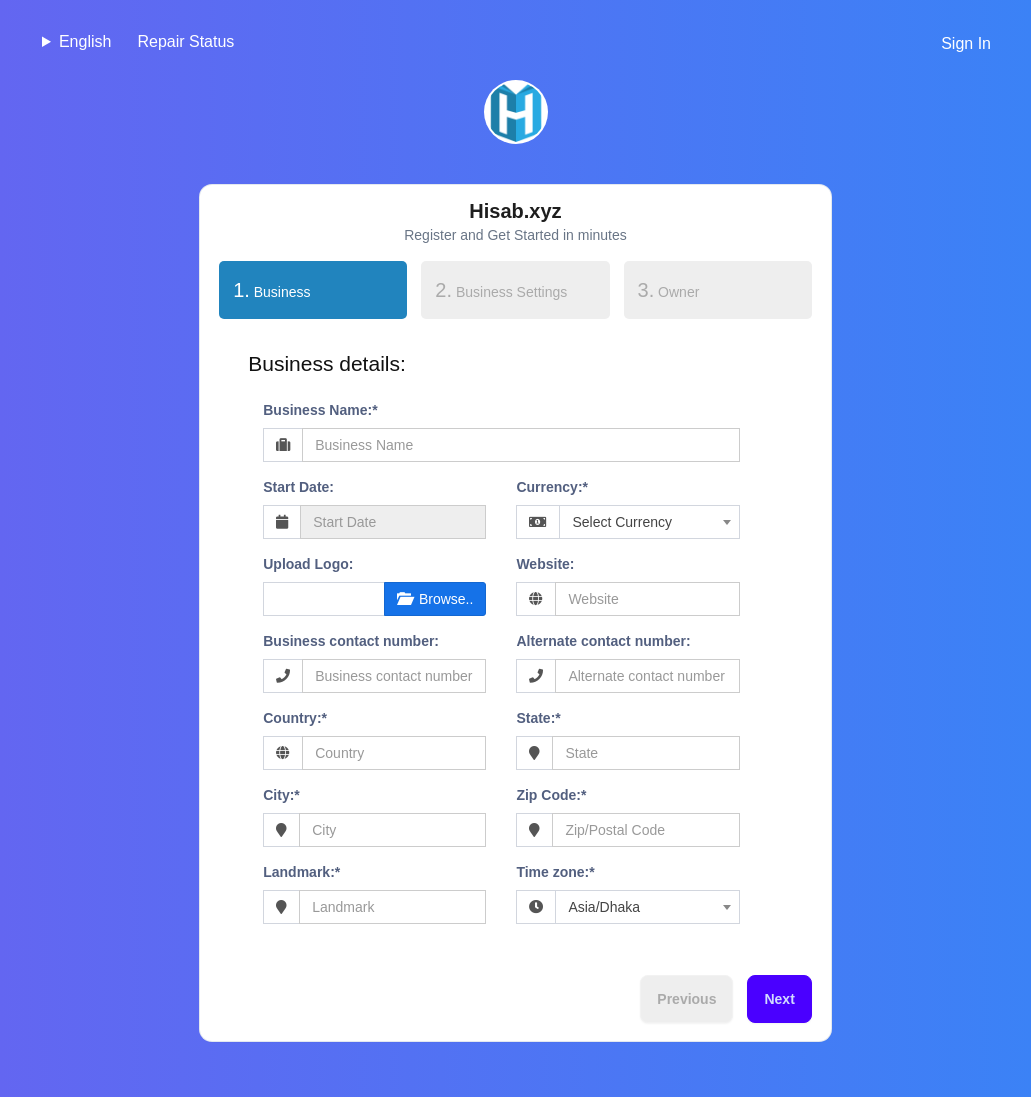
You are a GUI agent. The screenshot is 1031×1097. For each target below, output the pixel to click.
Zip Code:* (551, 795)
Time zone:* (555, 872)
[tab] (313, 293)
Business (264, 288)
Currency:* (552, 487)
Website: (545, 564)
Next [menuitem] (779, 999)
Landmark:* (301, 872)
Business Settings (501, 290)
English (85, 41)
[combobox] (649, 522)
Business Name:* (320, 410)
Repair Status (185, 41)
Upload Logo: (308, 564)
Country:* (295, 718)
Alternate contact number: (603, 641)
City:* (281, 795)
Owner (669, 290)
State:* (538, 718)
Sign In (966, 43)
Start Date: (298, 487)
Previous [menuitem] (686, 999)
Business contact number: (351, 641)
